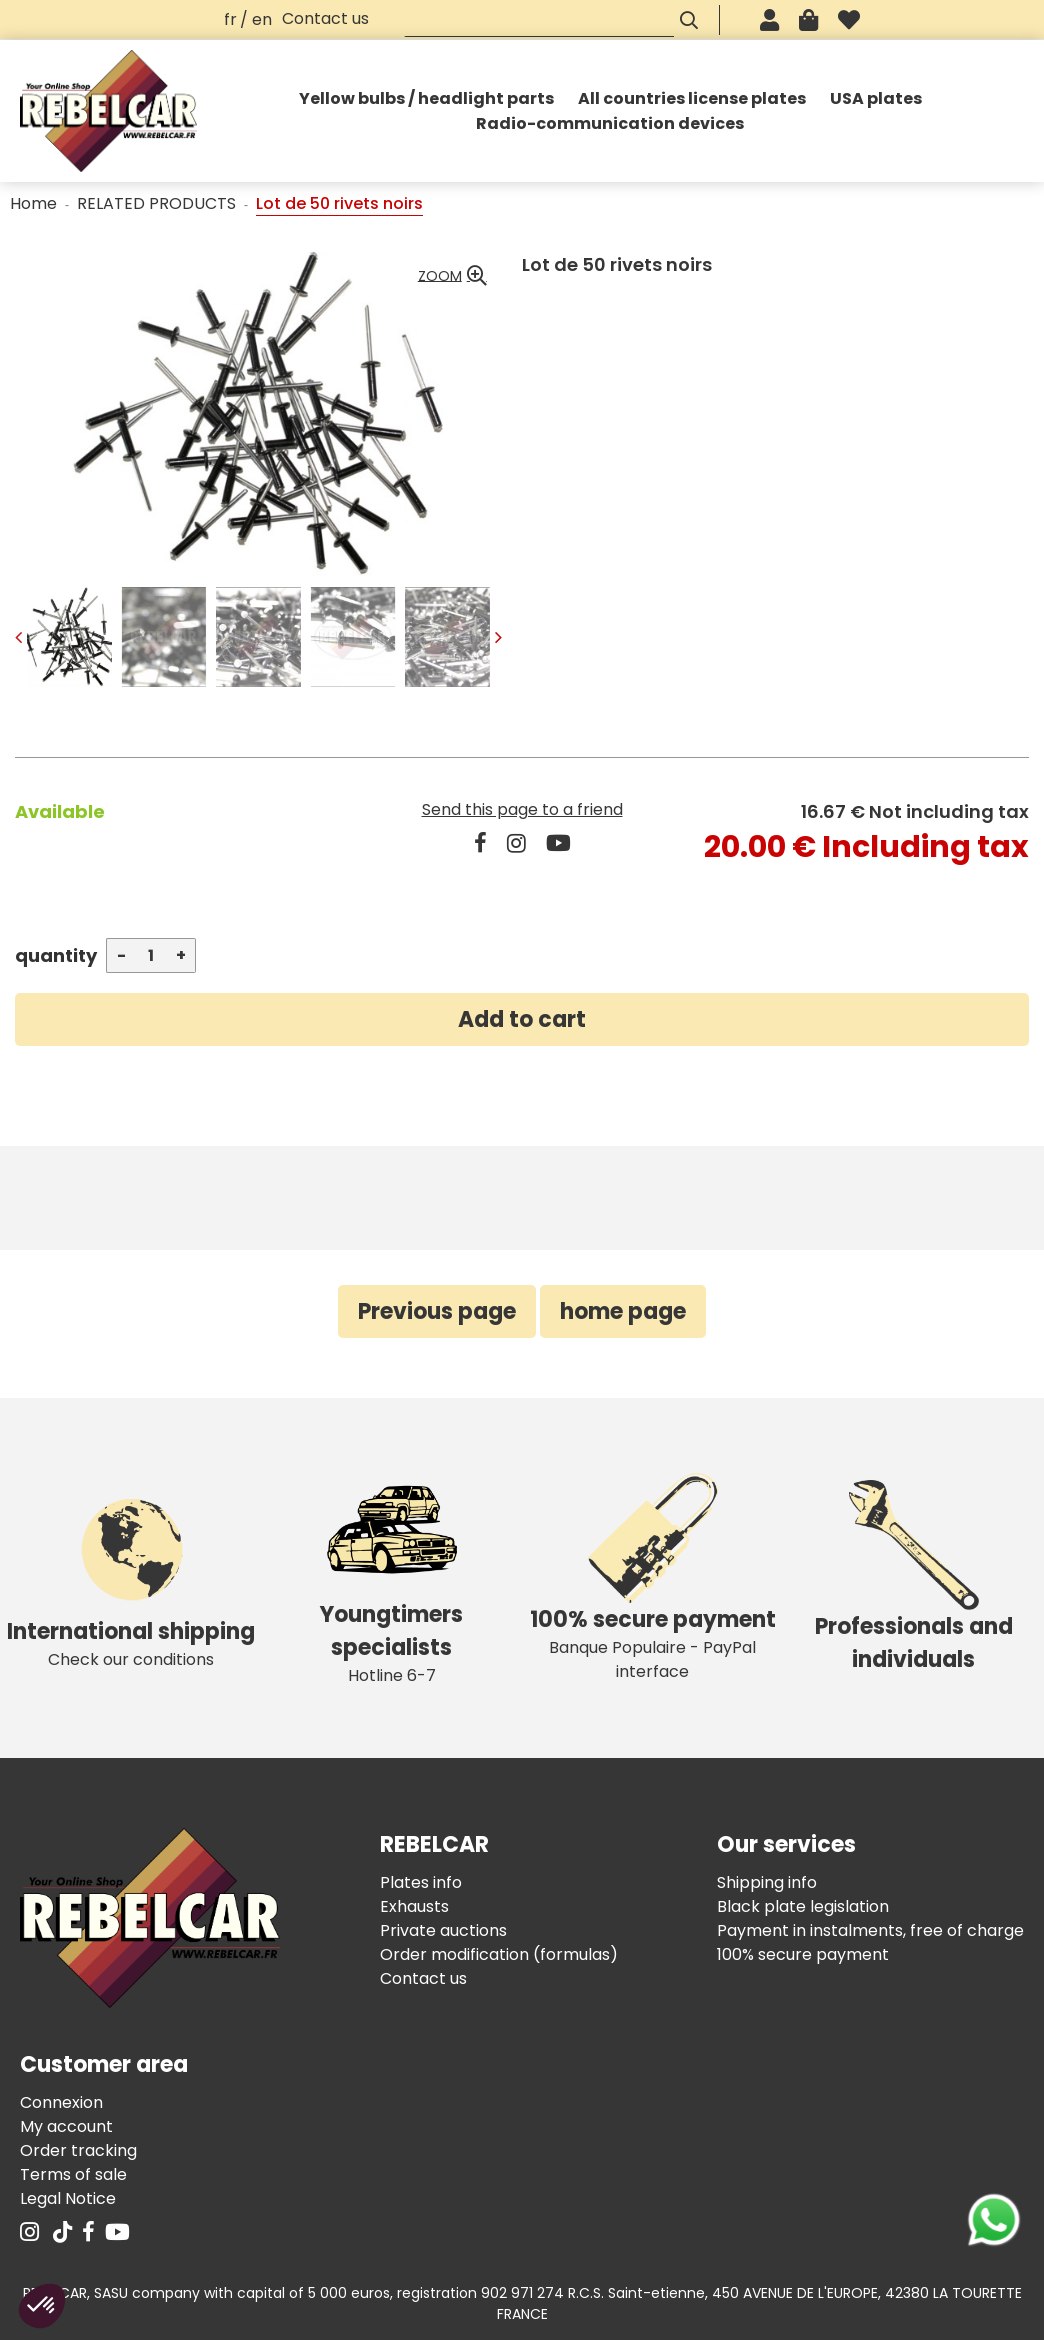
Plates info (421, 1882)
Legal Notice (68, 2198)
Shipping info (767, 1882)
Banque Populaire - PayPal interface (652, 1578)
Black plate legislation (803, 1906)
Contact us (325, 18)
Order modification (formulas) (499, 1954)
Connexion (61, 2102)
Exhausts (414, 1906)
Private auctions (443, 1930)
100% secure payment (803, 1954)
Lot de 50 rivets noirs (617, 264)
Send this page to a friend (522, 809)
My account (66, 2126)
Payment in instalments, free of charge (870, 1930)
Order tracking (78, 2150)
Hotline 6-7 (391, 1577)
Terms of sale (73, 2174)
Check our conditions (130, 1578)
